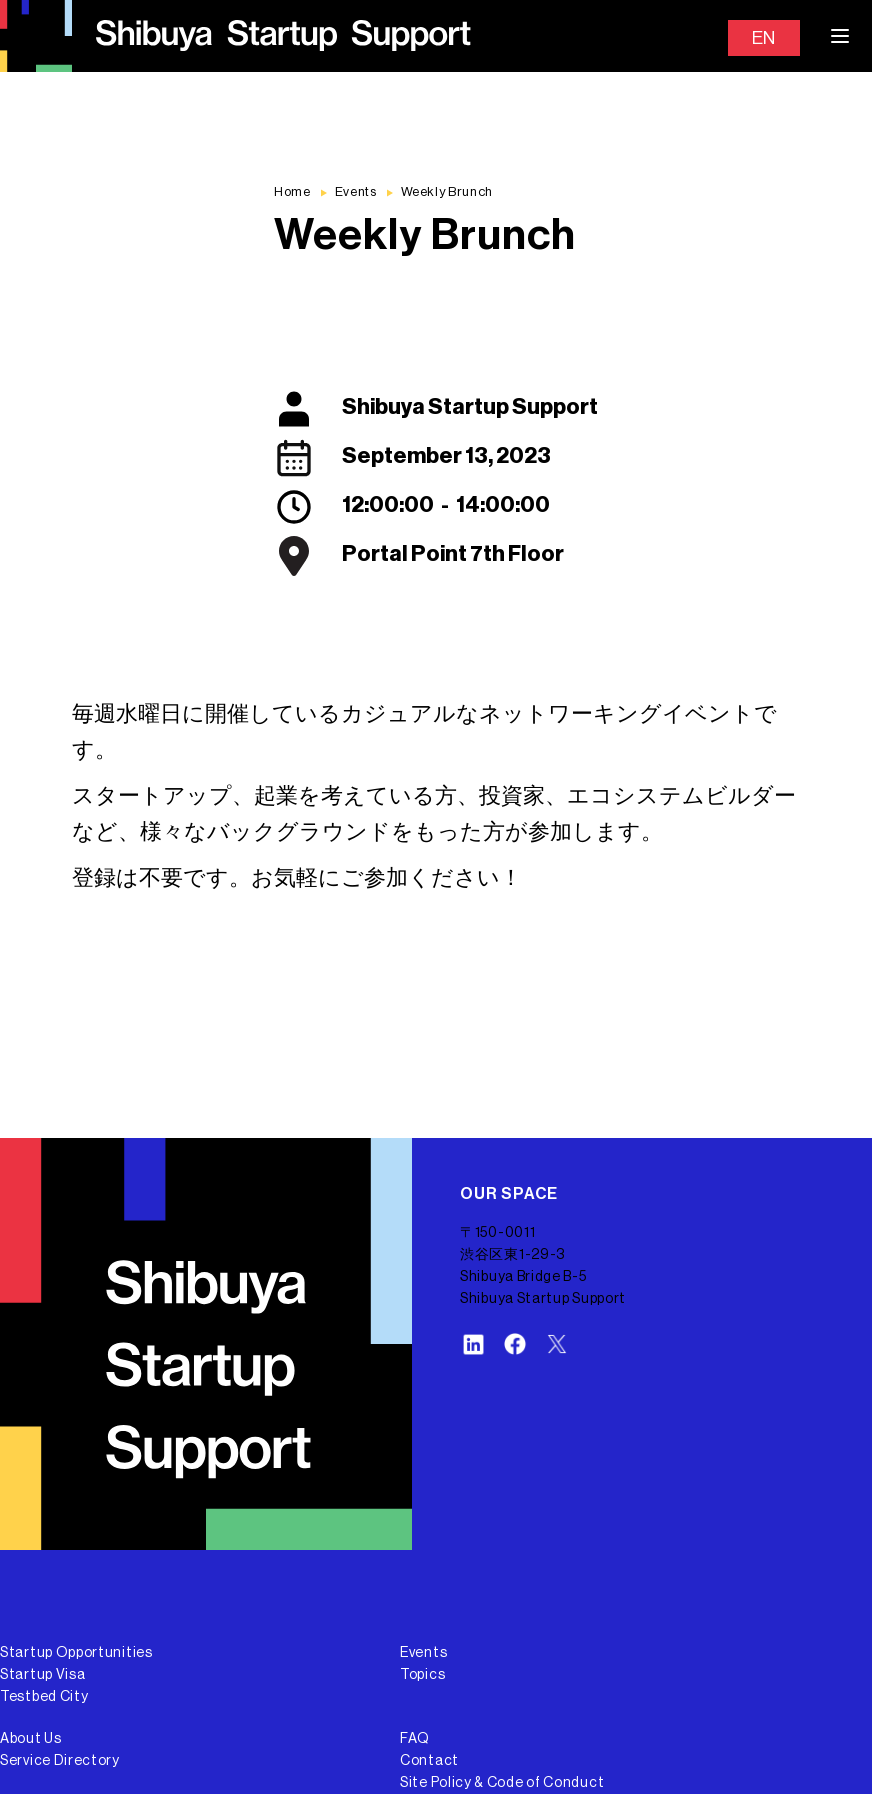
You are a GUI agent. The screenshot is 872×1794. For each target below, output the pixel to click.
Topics (422, 1675)
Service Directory (60, 1761)
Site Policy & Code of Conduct (502, 1783)
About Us (31, 1739)
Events (423, 1653)
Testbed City (44, 1697)
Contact (429, 1761)
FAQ (415, 1739)
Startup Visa (42, 1675)
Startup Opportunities (76, 1653)
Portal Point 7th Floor (453, 554)
